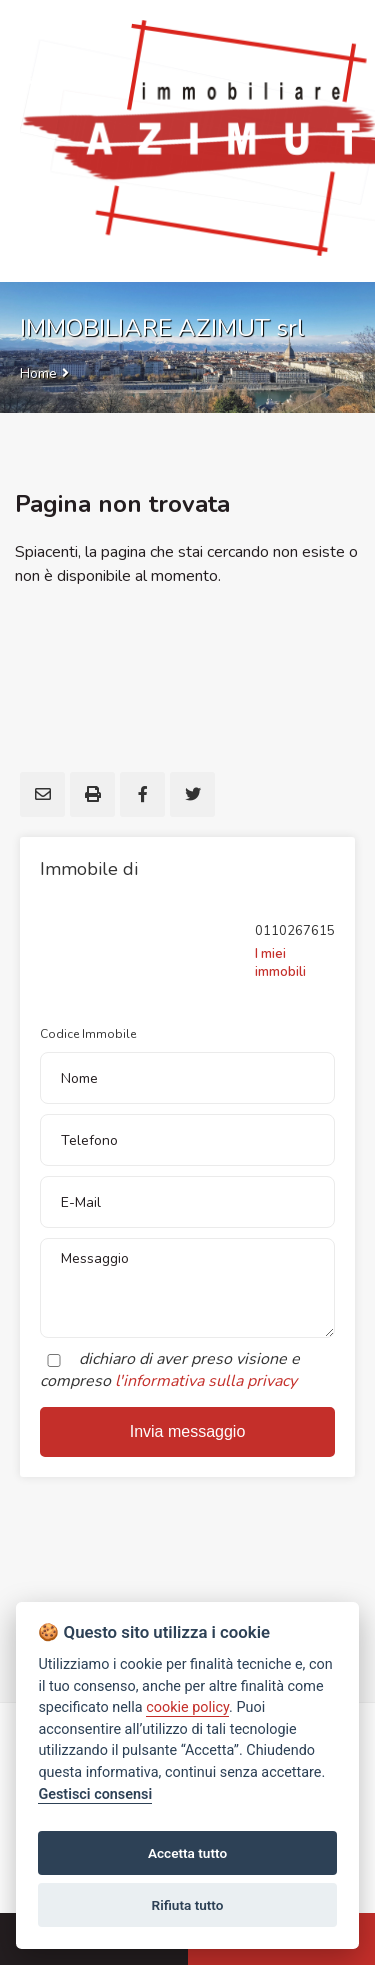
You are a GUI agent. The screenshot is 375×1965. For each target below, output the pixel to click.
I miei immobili (280, 963)
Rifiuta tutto (188, 1905)
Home (38, 373)
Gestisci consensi (95, 1794)
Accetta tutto (187, 1853)
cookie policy (187, 1707)
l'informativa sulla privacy (206, 1381)
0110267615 (295, 931)
